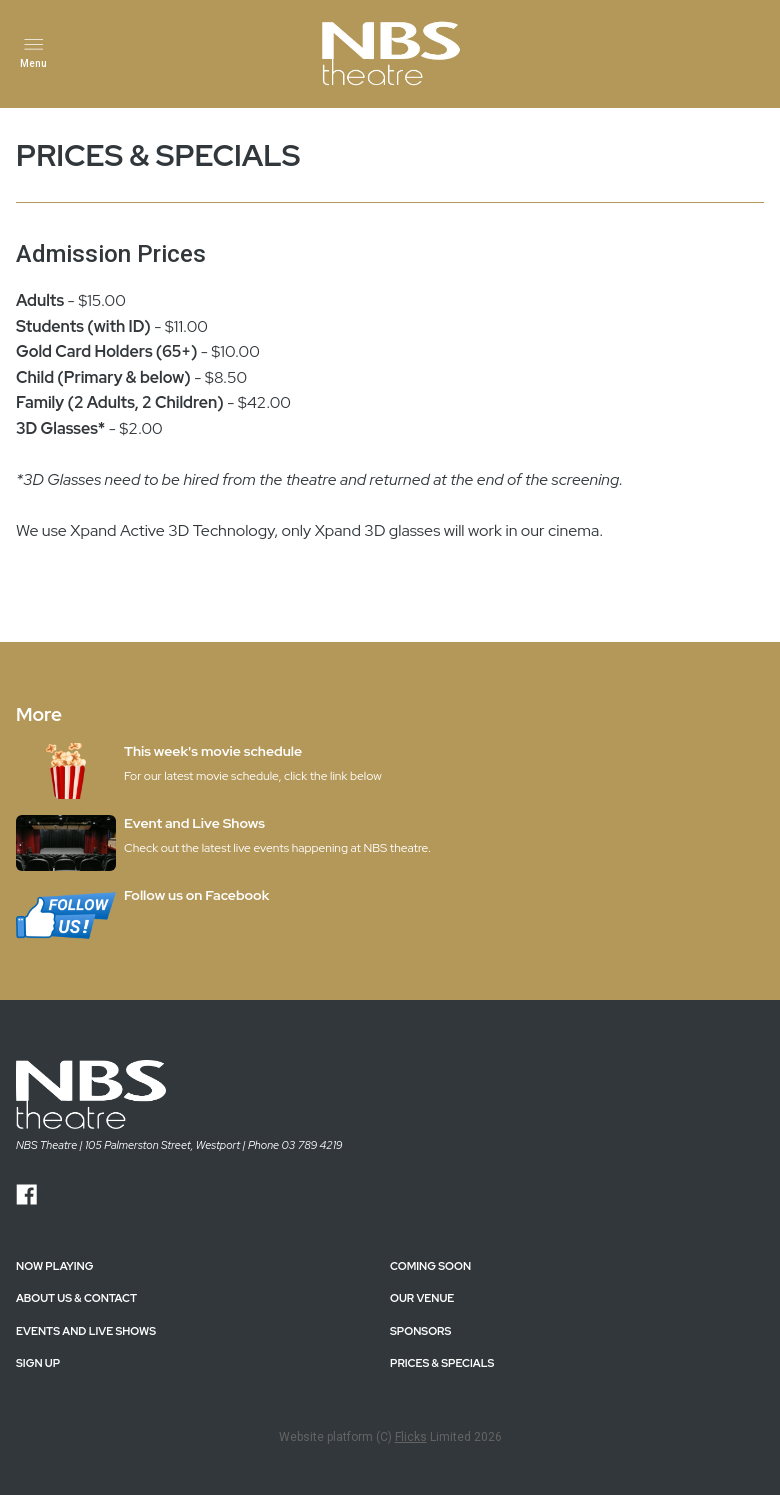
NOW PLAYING (54, 1266)
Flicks (411, 1437)
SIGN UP (38, 1363)
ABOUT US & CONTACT (76, 1298)
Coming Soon (430, 1266)
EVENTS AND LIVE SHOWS (86, 1331)
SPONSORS (420, 1331)
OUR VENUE (422, 1298)
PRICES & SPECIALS (442, 1363)
